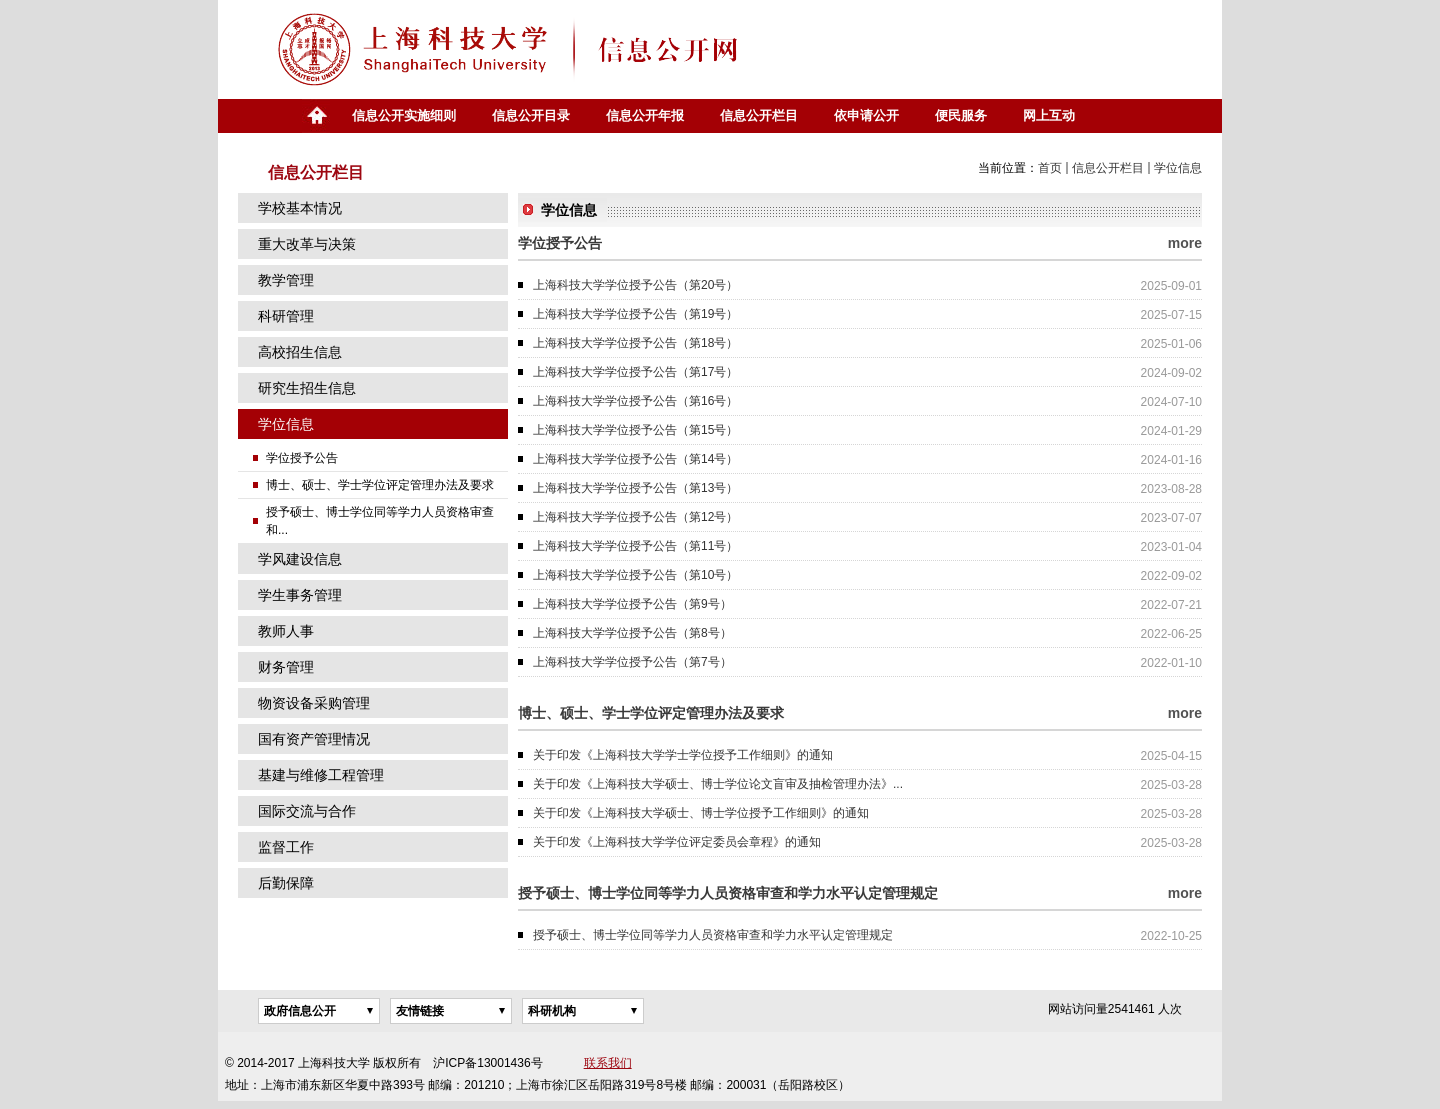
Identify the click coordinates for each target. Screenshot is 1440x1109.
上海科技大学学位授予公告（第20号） (635, 285)
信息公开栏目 (759, 115)
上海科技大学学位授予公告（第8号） (632, 633)
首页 (316, 116)
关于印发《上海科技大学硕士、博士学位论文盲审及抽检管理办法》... (718, 784)
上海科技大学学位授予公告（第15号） (635, 430)
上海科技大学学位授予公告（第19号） (635, 314)
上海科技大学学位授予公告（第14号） (635, 459)
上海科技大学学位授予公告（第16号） (635, 401)
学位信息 (1178, 168)
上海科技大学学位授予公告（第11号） (635, 546)
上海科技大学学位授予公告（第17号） (635, 372)
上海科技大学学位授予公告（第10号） (635, 575)
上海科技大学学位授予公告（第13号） (635, 488)
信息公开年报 (645, 115)
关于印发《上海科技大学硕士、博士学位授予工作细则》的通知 (701, 813)
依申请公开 (866, 115)
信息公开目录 (531, 115)
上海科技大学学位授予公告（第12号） (635, 517)
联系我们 (608, 1063)
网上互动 (1049, 115)
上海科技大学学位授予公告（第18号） (635, 343)
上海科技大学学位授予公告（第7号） (632, 662)
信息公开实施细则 (404, 115)
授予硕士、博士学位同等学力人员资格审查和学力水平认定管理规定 (713, 935)
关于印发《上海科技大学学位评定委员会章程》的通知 (677, 842)
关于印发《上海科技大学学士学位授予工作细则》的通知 (683, 755)
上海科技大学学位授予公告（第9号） (632, 604)
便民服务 (961, 115)
